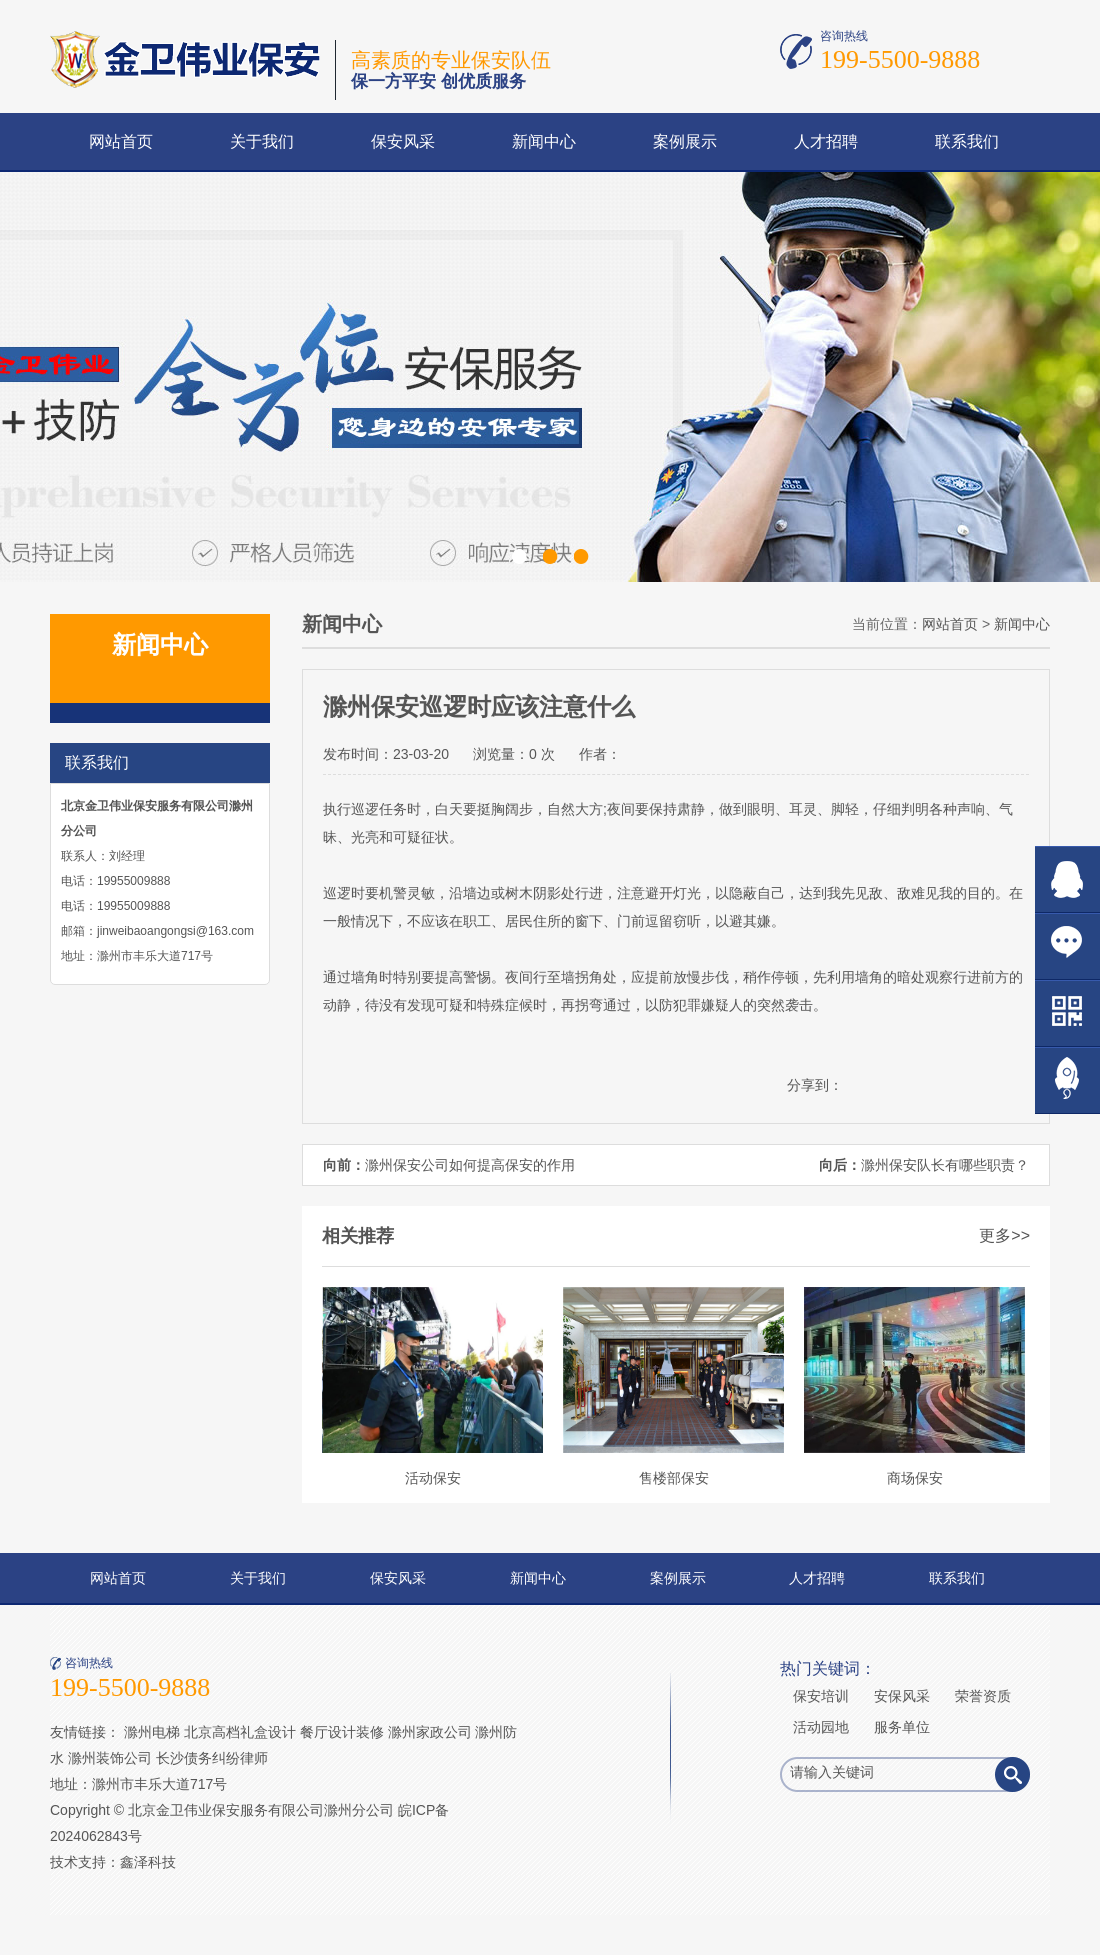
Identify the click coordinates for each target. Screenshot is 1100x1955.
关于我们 (262, 141)
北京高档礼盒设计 (240, 1732)
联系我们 (967, 141)
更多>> (1004, 1235)
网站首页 (121, 141)
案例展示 (685, 141)
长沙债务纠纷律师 (212, 1758)
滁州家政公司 (430, 1732)
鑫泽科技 (148, 1862)
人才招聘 (826, 141)
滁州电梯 (152, 1732)
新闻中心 (544, 141)
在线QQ (1067, 879)
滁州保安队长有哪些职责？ (945, 1165)
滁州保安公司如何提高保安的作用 (470, 1165)
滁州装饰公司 (110, 1758)
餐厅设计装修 (342, 1732)
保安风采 (403, 141)
